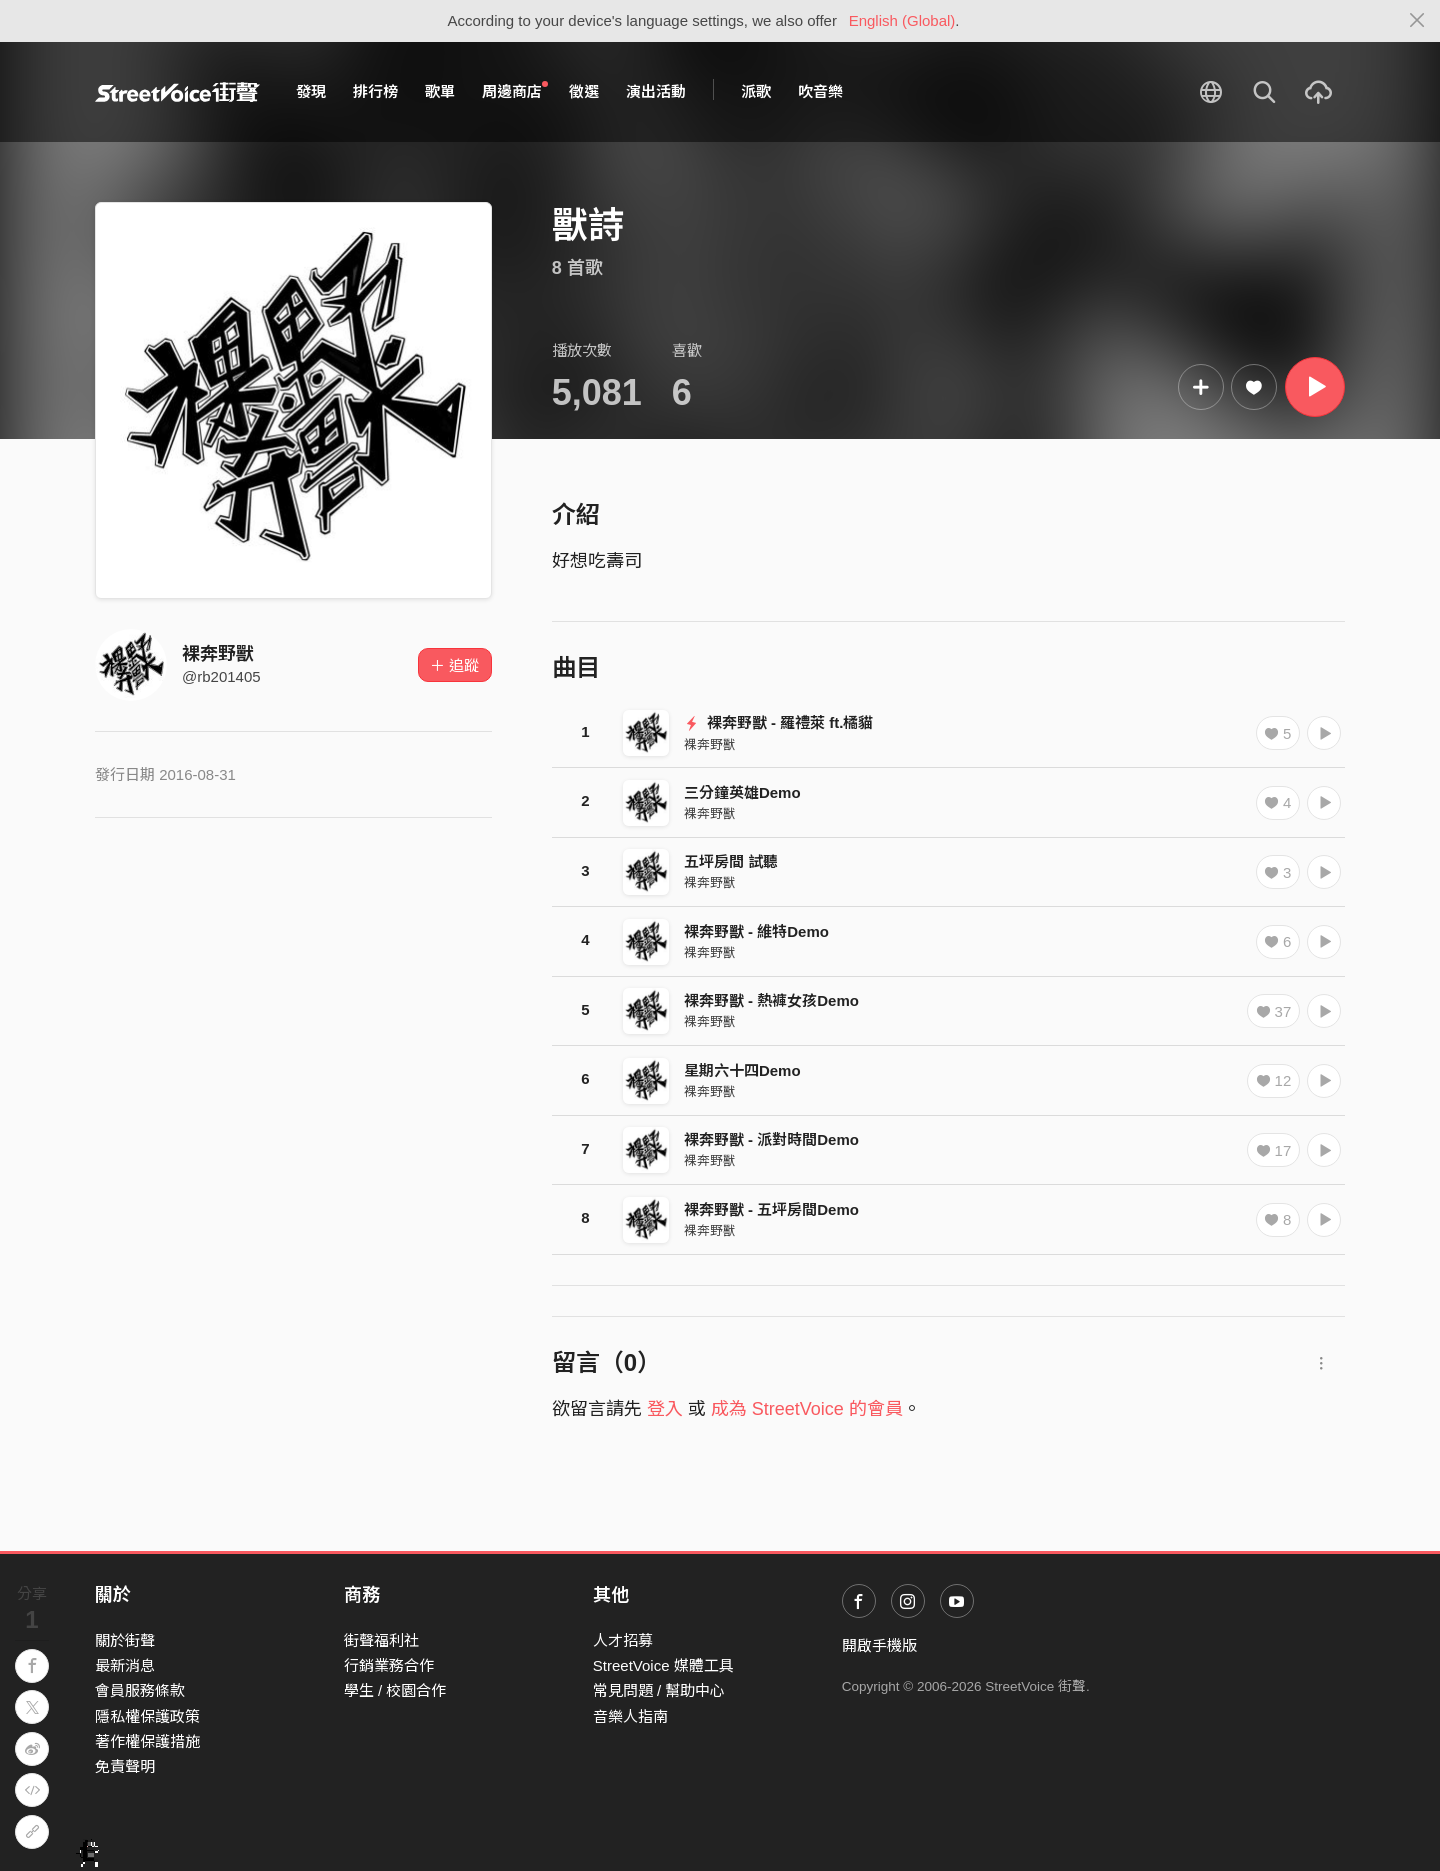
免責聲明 (125, 1766)
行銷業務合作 (389, 1665)
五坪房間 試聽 (731, 861)
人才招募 (623, 1640)
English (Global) (902, 20)
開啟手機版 (879, 1645)
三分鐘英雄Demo (742, 792)
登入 (665, 1409)
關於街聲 (125, 1640)
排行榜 (375, 91)
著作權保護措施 (147, 1741)
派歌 (756, 91)
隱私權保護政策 (147, 1716)
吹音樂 (820, 91)
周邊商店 (515, 91)
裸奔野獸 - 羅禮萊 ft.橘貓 (779, 722)
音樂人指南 (630, 1716)
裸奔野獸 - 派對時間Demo (771, 1139)
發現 (311, 91)
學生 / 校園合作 (395, 1690)
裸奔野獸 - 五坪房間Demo (771, 1209)
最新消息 (125, 1665)
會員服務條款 (140, 1690)
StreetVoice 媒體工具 (663, 1665)
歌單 (440, 91)
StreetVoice (177, 92)
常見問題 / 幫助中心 (659, 1690)
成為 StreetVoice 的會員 (807, 1409)
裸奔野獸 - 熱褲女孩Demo (771, 1000)
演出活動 (656, 91)
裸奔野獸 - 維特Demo (756, 931)
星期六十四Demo (742, 1070)
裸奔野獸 (218, 654)
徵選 (584, 91)
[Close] (1417, 21)
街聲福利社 (381, 1640)
